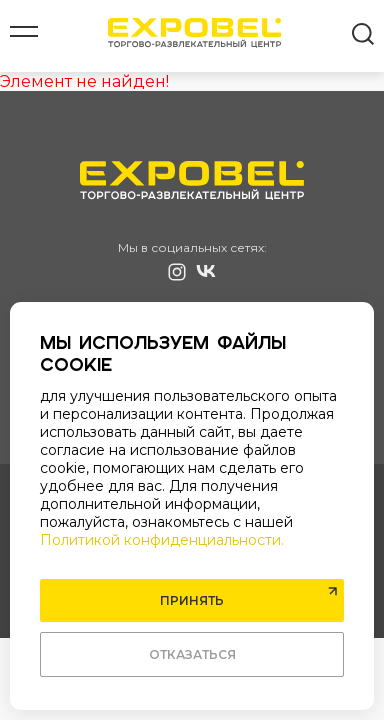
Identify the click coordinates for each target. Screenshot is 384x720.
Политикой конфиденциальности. (162, 540)
